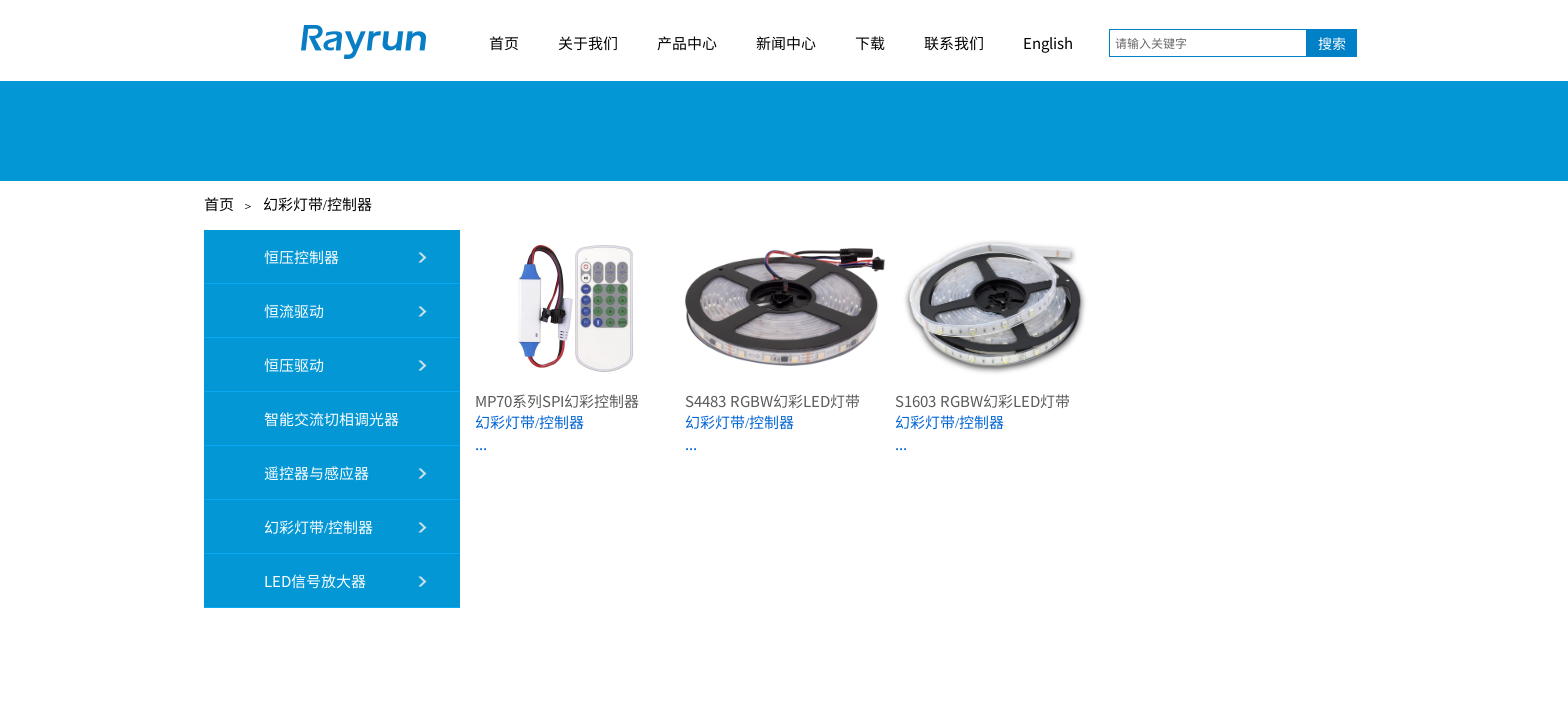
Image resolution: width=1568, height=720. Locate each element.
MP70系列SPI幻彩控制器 (557, 400)
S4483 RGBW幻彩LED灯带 (772, 400)
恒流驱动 (272, 310)
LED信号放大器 (293, 580)
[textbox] (1208, 43)
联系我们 (954, 42)
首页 (504, 42)
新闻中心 (786, 42)
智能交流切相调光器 (310, 418)
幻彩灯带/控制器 (317, 203)
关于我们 (588, 42)
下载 (870, 42)
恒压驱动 (272, 364)
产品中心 (687, 42)
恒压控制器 (280, 256)
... (481, 443)
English (1048, 42)
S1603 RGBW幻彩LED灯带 (982, 400)
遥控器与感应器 (295, 472)
